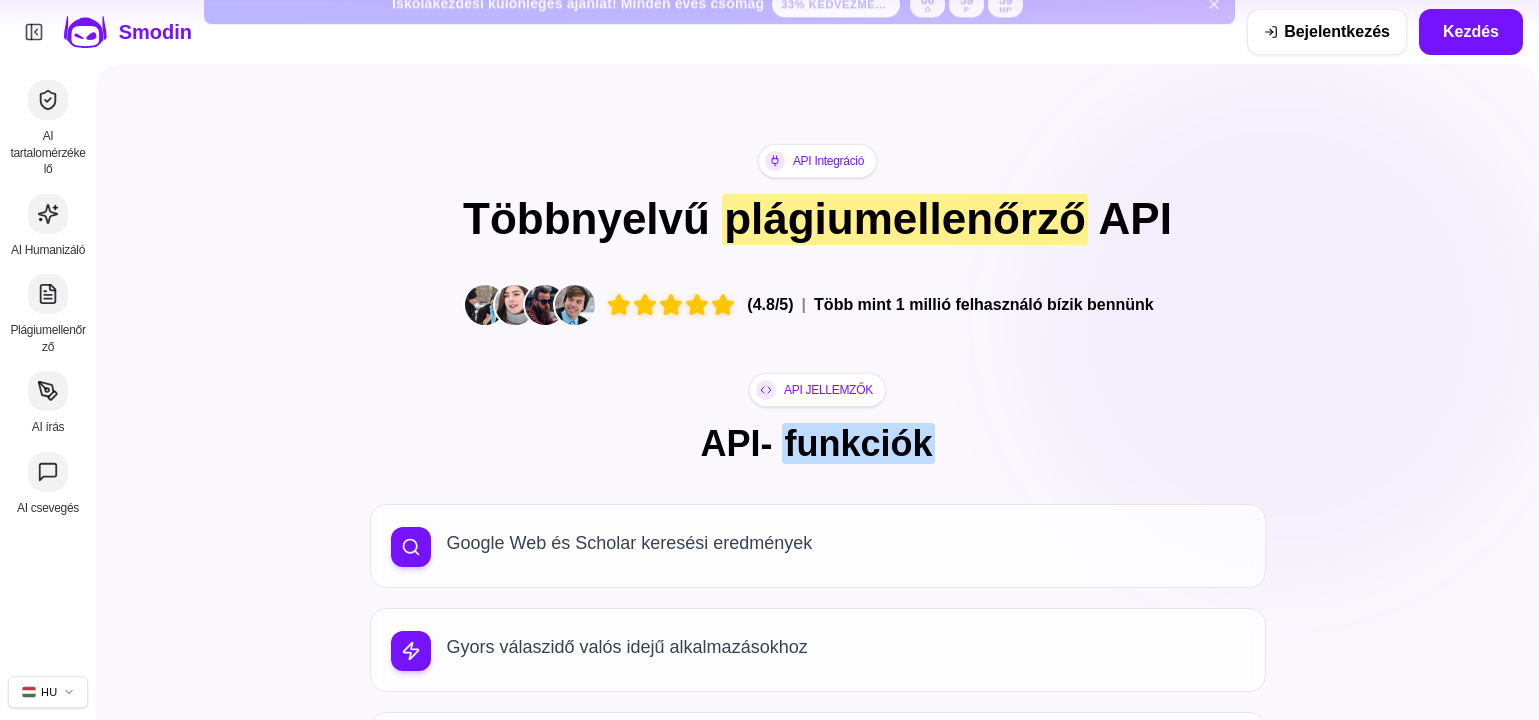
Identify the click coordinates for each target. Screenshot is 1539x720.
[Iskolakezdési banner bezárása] (1214, 32)
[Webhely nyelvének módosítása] (48, 692)
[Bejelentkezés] (1327, 32)
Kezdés (1471, 31)
